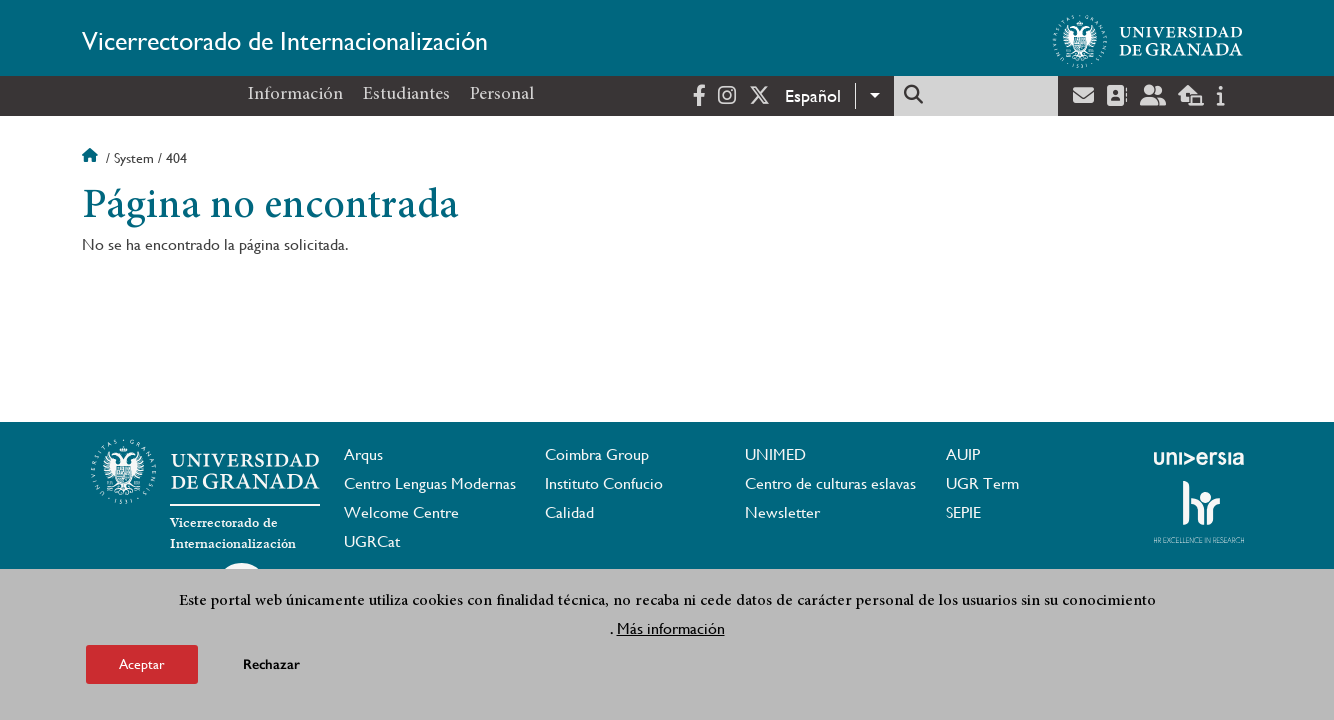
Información (295, 95)
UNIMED (775, 454)
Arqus (363, 454)
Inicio (92, 158)
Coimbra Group (597, 454)
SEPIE (963, 512)
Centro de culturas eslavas (830, 483)
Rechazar (271, 670)
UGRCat (372, 541)
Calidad (569, 512)
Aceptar (142, 670)
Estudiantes (406, 95)
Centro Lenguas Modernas (430, 483)
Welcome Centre (401, 512)
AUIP (963, 454)
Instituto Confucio (604, 483)
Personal (502, 95)
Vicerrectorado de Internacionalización (285, 41)
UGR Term (982, 483)
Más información (671, 634)
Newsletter (782, 512)
